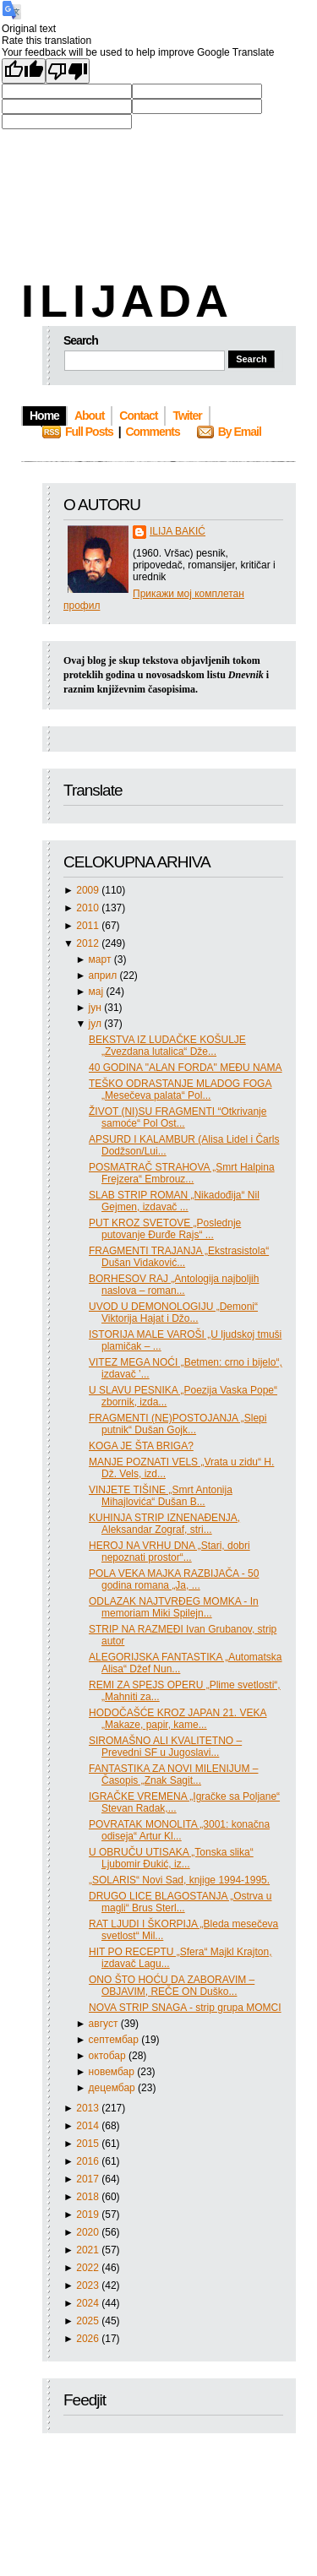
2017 (88, 2179)
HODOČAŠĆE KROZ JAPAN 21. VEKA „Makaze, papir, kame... (178, 1719)
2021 (88, 2250)
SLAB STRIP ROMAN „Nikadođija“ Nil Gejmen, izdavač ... (174, 1201)
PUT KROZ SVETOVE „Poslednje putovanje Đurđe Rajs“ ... (165, 1229)
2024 (88, 2303)
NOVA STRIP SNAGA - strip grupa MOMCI (185, 2008)
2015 (88, 2143)
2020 (88, 2232)
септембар (115, 2040)
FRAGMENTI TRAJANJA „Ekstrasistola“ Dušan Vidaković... (179, 1257)
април (104, 975)
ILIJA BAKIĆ (177, 531)
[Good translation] (24, 71)
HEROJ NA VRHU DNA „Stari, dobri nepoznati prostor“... (169, 1551)
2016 (88, 2161)
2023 (88, 2285)
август (105, 2024)
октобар (108, 2056)
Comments (152, 431)
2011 (88, 926)
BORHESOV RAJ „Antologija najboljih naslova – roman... (174, 1284)
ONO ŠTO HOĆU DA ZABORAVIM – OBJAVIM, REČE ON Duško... (171, 1985)
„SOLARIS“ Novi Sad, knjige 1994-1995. (179, 1880)
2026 (88, 2339)
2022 (88, 2268)
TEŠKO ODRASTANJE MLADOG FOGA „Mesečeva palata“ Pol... (180, 1089)
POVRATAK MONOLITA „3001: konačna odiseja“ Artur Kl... (179, 1830)
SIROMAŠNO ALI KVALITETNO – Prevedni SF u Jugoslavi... (165, 1746)
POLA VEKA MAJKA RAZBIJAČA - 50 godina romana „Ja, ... (174, 1579)
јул (97, 1024)
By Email (239, 431)
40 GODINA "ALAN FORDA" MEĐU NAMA (185, 1067)
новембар (113, 2072)
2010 (88, 908)
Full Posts (89, 431)
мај (98, 991)
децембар (113, 2088)
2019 (88, 2214)
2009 (88, 890)
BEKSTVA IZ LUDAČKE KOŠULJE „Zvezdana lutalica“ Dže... (167, 1045)
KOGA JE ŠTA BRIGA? (141, 1446)
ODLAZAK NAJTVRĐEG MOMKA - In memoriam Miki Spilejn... (174, 1607)
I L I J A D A (123, 300)
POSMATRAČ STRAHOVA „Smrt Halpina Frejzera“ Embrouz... (182, 1173)
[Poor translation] (68, 71)
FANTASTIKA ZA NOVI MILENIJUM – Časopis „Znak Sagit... (173, 1774)
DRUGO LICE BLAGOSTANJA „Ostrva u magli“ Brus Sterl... (180, 1902)
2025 (88, 2321)
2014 (88, 2126)
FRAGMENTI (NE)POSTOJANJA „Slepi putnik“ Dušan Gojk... (177, 1424)
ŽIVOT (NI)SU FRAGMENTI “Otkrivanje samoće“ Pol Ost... (177, 1117)
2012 (88, 943)
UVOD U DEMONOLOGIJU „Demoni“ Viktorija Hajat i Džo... (173, 1312)
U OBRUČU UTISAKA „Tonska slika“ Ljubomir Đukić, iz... (171, 1858)
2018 (88, 2197)
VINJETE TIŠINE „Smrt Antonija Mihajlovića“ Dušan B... (160, 1496)
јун (97, 1008)
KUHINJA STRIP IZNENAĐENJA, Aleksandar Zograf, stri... (164, 1523)
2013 (88, 2108)
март (101, 959)
